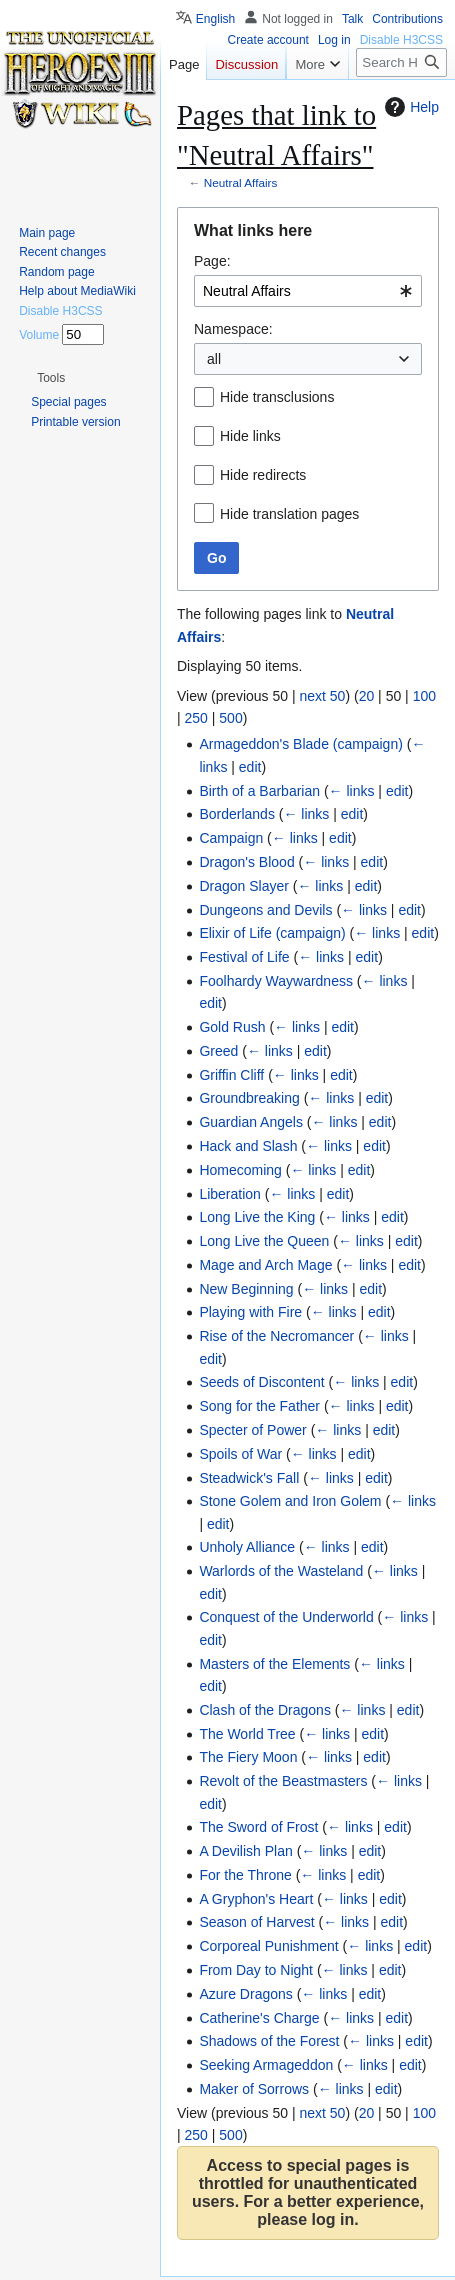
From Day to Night (256, 1970)
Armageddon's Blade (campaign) (300, 744)
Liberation (230, 1194)
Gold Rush (232, 1027)
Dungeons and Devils (265, 910)
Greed (218, 1051)
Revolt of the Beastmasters (283, 1781)
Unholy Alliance (247, 1547)
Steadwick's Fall (249, 1478)
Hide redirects (263, 475)
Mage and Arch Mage (265, 1265)
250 (196, 718)
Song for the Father (259, 1406)
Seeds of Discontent (261, 1382)
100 (424, 696)
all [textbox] (214, 359)
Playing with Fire (250, 1312)
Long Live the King (257, 1217)
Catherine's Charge (259, 2018)
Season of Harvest (256, 1922)
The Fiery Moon (248, 1757)
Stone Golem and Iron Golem (290, 1501)
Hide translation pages (289, 514)
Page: (212, 261)
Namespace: (233, 329)
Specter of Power (252, 1430)
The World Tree (247, 1734)
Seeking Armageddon (266, 2065)
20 (367, 696)
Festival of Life (244, 957)
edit (250, 767)
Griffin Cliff (231, 1075)
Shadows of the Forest (269, 2041)
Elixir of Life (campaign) (272, 933)
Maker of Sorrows (254, 2089)
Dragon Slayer (244, 886)
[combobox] (308, 291)
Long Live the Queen (264, 1241)
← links (352, 791)
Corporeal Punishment (268, 1946)
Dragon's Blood (246, 862)
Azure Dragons (245, 1994)
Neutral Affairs (241, 182)
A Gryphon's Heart (256, 1899)
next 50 (322, 696)
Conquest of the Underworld (286, 1617)
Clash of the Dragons (265, 1710)
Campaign (231, 838)
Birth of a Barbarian (259, 791)
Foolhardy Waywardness (276, 981)
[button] (51, 378)
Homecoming (240, 1170)
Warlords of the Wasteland (281, 1571)
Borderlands (237, 814)
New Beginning (246, 1289)
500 (230, 718)
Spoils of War (240, 1454)
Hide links (250, 436)
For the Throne (245, 1875)
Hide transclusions (277, 397)
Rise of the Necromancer (276, 1336)
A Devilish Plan (245, 1851)
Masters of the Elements (274, 1664)
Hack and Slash (248, 1146)
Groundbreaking (249, 1098)
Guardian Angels (251, 1122)
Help (409, 107)
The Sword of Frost (258, 1827)
